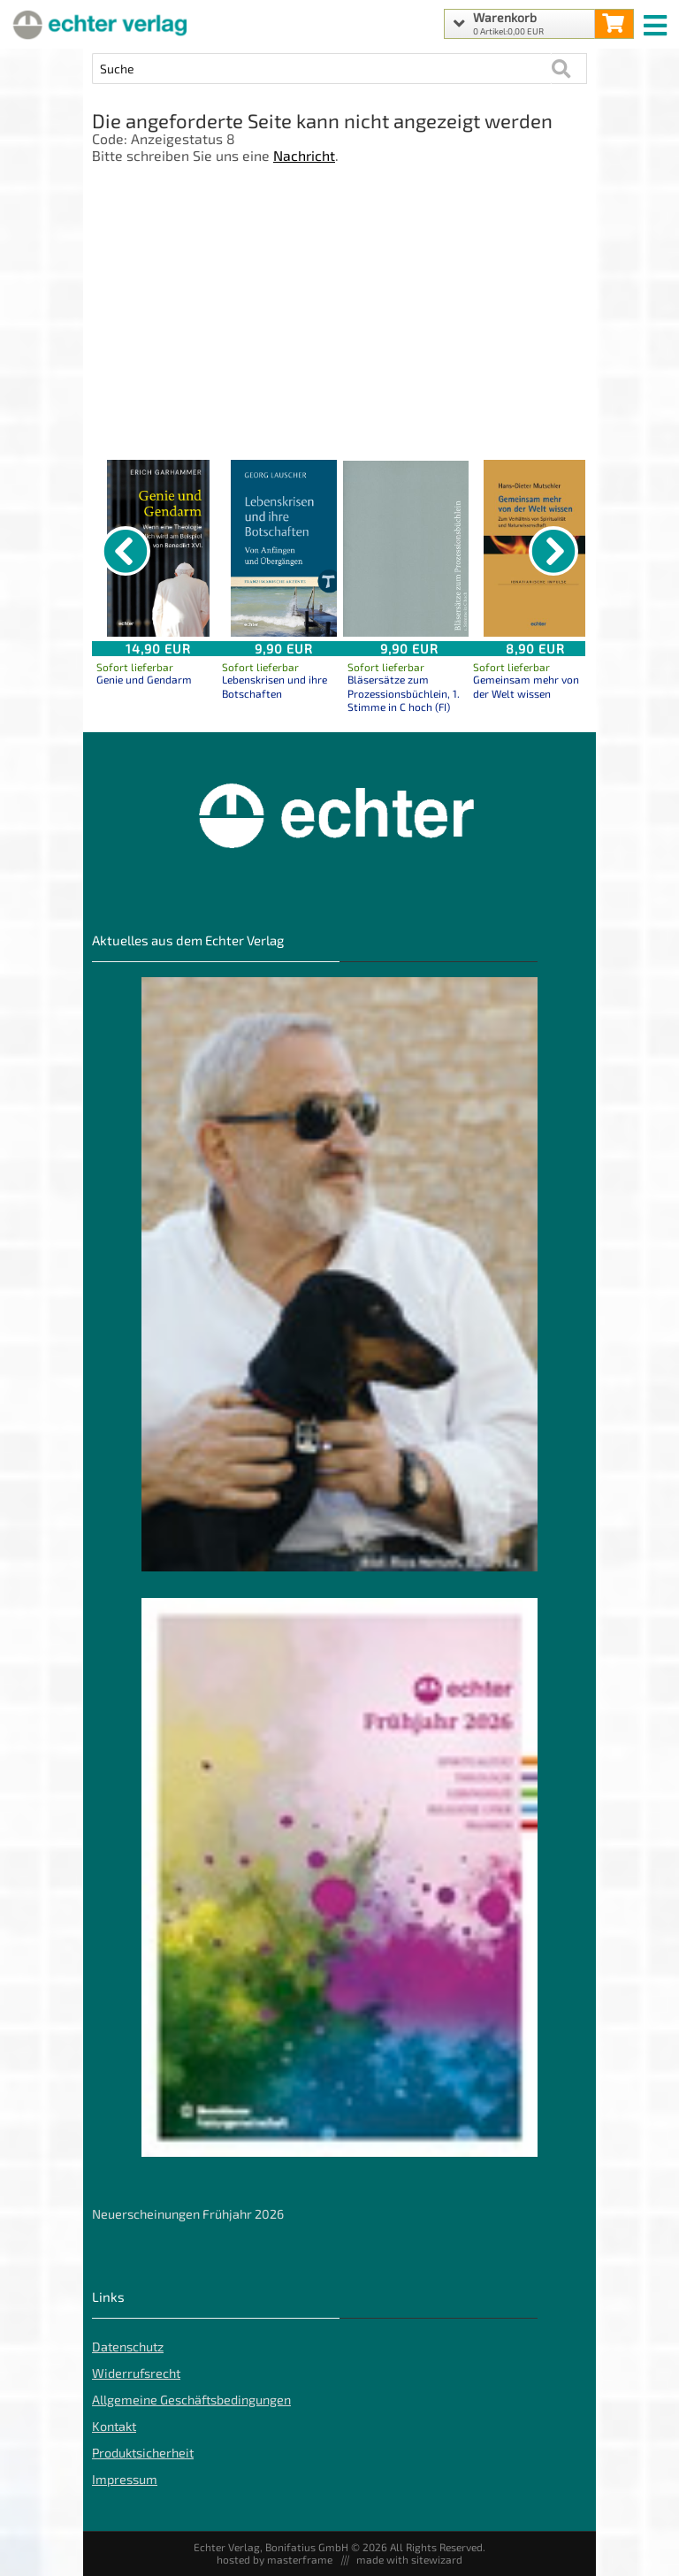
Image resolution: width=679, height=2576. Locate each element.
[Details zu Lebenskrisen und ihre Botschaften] (283, 548)
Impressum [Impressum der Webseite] (124, 2479)
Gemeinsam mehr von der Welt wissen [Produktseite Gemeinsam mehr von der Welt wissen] (526, 686)
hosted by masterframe (274, 2559)
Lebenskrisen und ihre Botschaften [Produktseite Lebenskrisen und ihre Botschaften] (274, 686)
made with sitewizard (409, 2559)
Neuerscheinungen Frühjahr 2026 (188, 2213)
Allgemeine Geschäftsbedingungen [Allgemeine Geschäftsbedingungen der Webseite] (191, 2399)
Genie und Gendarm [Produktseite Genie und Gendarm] (144, 679)
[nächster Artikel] (553, 551)
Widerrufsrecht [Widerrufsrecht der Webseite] (136, 2373)
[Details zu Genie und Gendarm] (158, 548)
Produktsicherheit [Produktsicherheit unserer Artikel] (143, 2452)
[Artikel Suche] (322, 68)
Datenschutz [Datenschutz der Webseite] (128, 2346)
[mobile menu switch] (657, 21)
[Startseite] (97, 24)
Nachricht (304, 155)
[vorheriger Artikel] (125, 551)
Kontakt (114, 2426)
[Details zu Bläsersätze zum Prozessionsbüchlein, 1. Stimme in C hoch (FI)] (409, 548)
